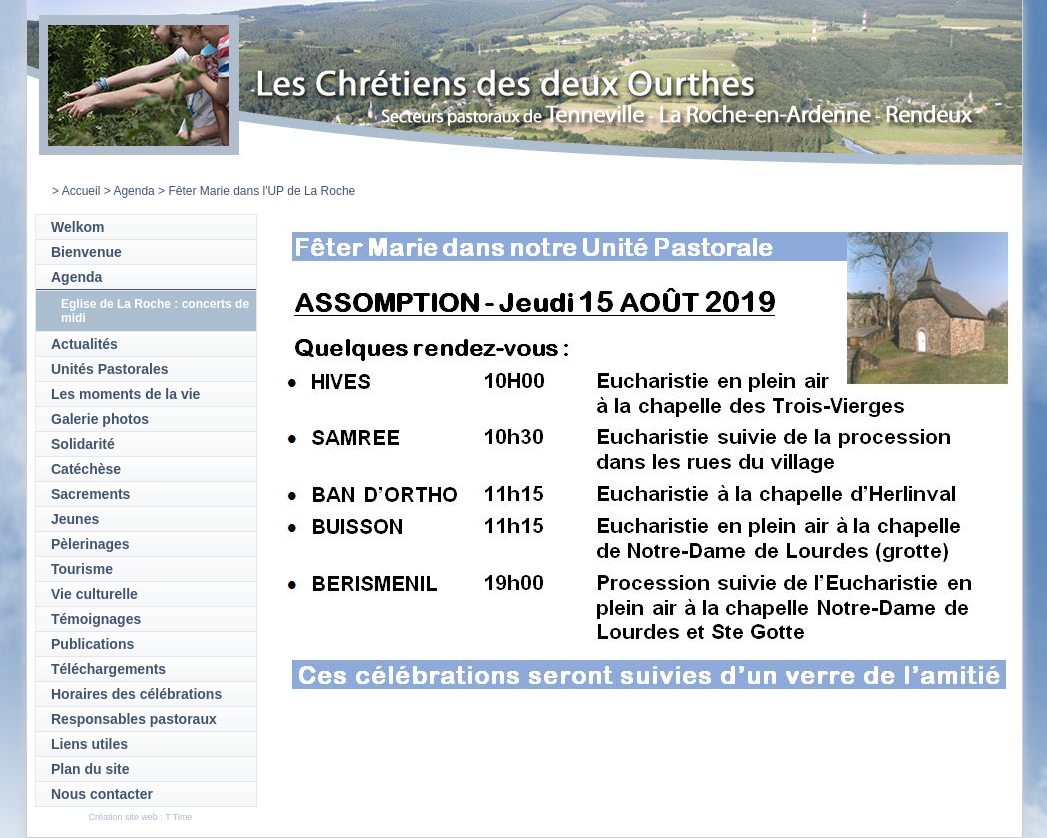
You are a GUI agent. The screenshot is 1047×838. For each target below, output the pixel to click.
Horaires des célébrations (136, 694)
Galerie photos (100, 419)
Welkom (77, 227)
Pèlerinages (90, 544)
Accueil (81, 191)
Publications (92, 644)
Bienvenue (86, 252)
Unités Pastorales (110, 369)
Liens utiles (89, 744)
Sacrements (90, 494)
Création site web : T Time (141, 817)
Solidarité (83, 444)
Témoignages (96, 619)
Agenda (133, 191)
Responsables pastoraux (134, 719)
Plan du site (90, 769)
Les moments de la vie (125, 394)
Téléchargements (108, 669)
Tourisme (82, 569)
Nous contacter (102, 794)
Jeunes (75, 519)
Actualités (84, 344)
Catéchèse (86, 469)
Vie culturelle (94, 594)
